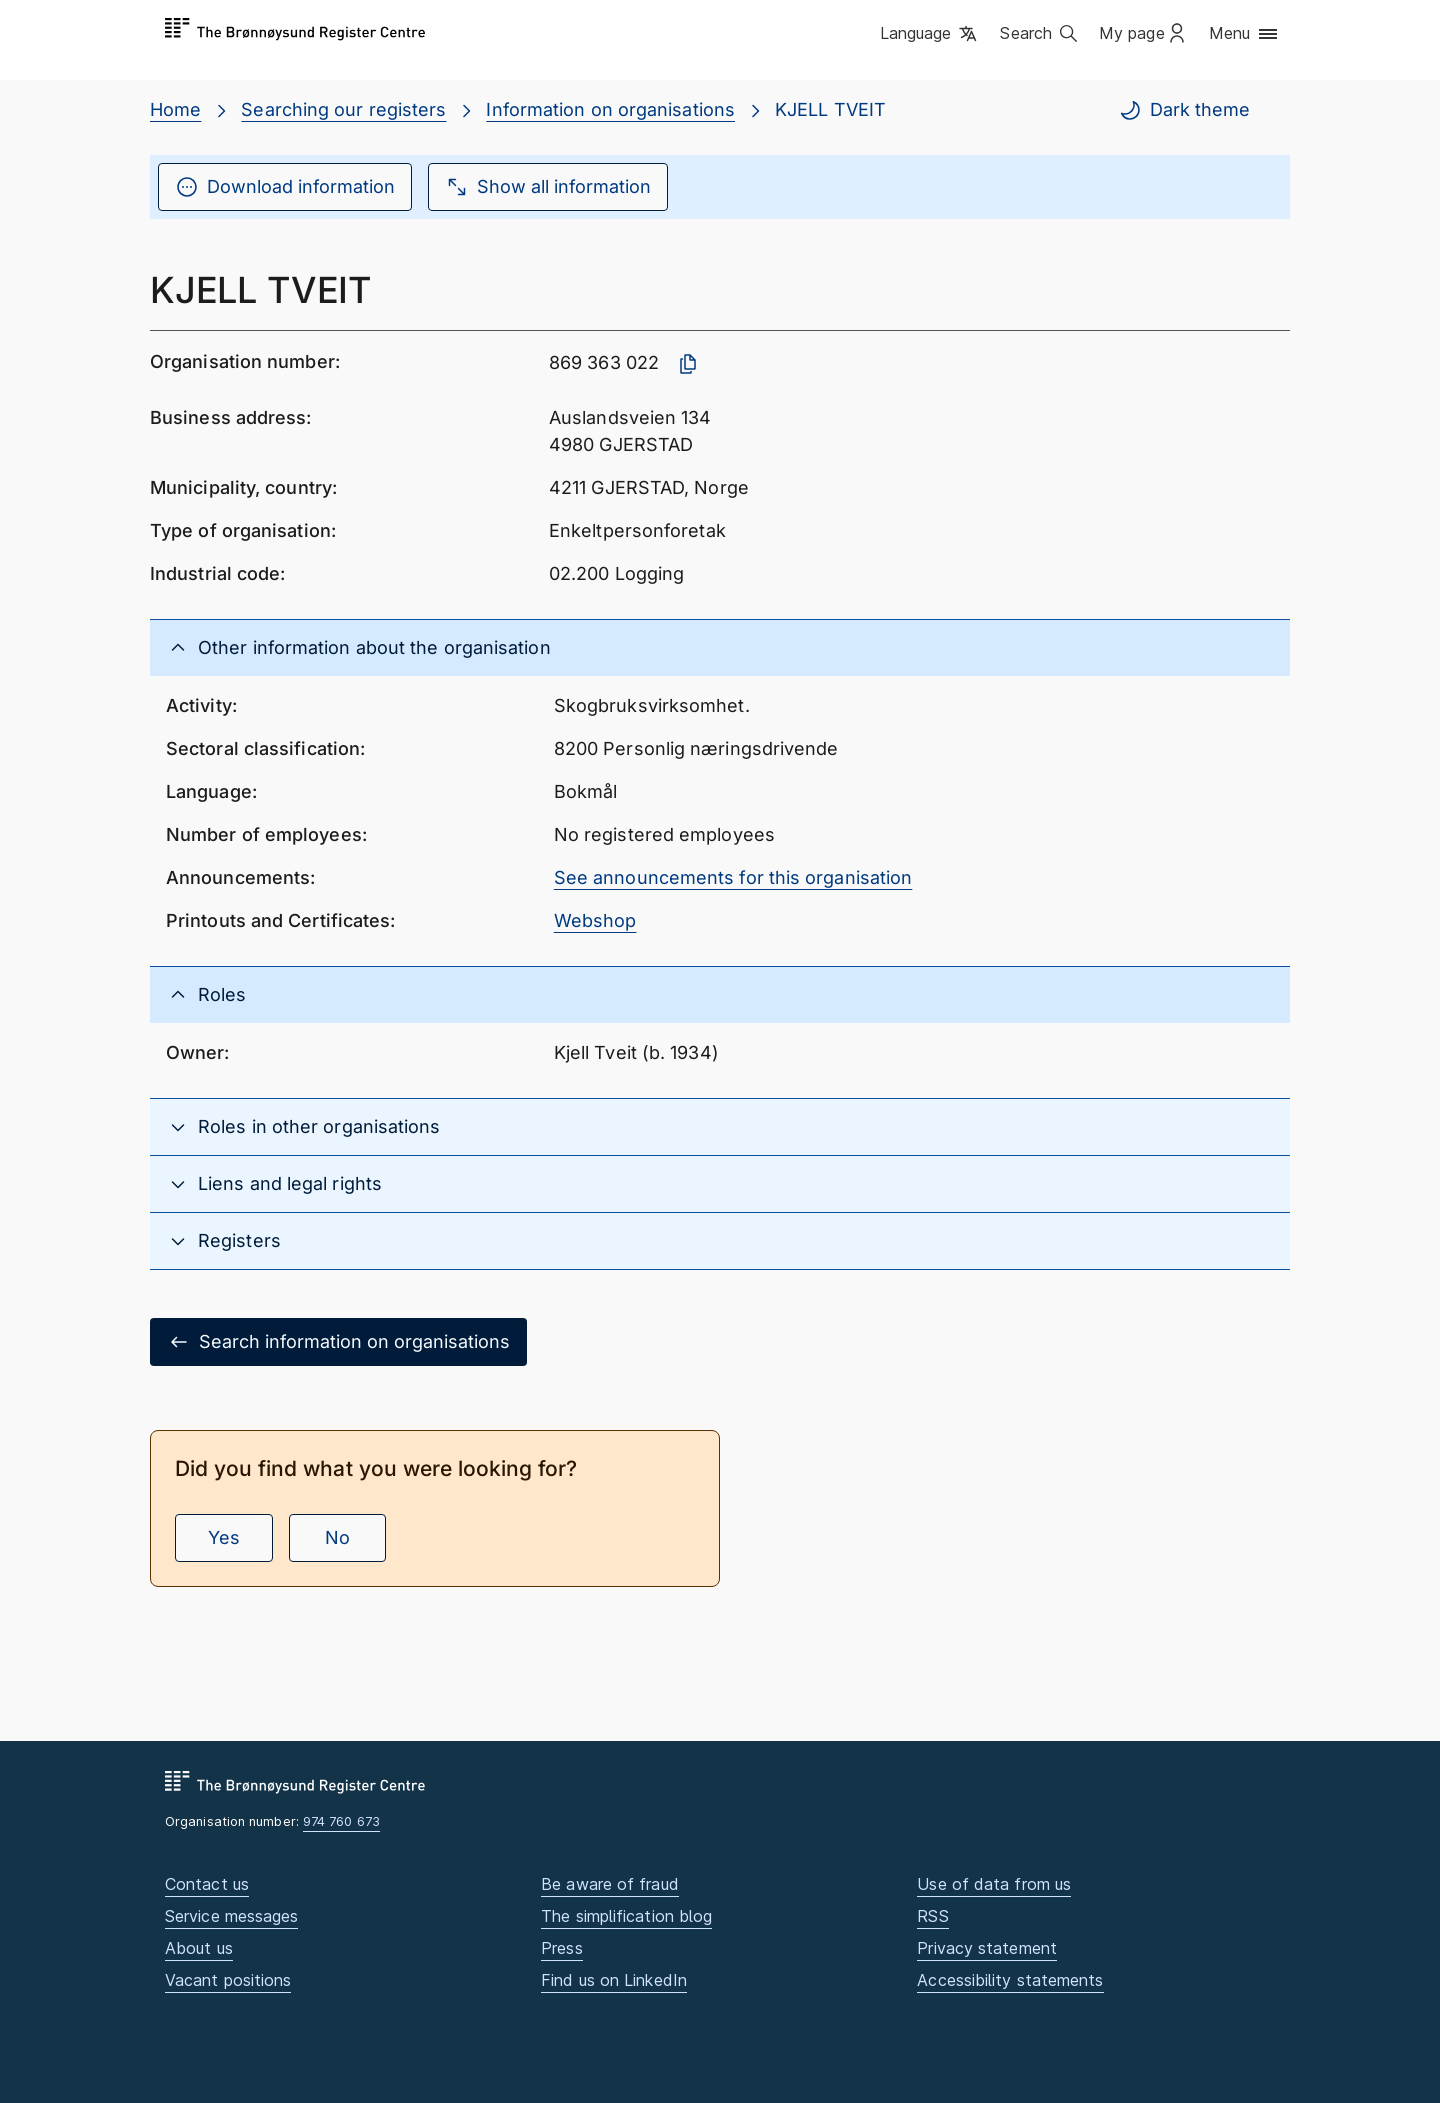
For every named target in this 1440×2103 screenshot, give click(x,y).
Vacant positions (228, 1980)
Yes (224, 1537)
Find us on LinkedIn (614, 1980)
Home (175, 109)
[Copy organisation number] (688, 364)
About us (199, 1948)
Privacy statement (987, 1948)
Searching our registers (343, 109)
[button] (930, 35)
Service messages (231, 1916)
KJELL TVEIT (830, 109)
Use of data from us (994, 1884)
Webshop (595, 920)
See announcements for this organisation (733, 877)
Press (561, 1948)
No (337, 1537)
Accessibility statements (1010, 1980)
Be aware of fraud (610, 1884)
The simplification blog (626, 1916)
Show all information (548, 187)
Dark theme (1184, 110)
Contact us (207, 1884)
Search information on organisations (338, 1342)
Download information (285, 187)
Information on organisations (610, 109)
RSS (932, 1916)
